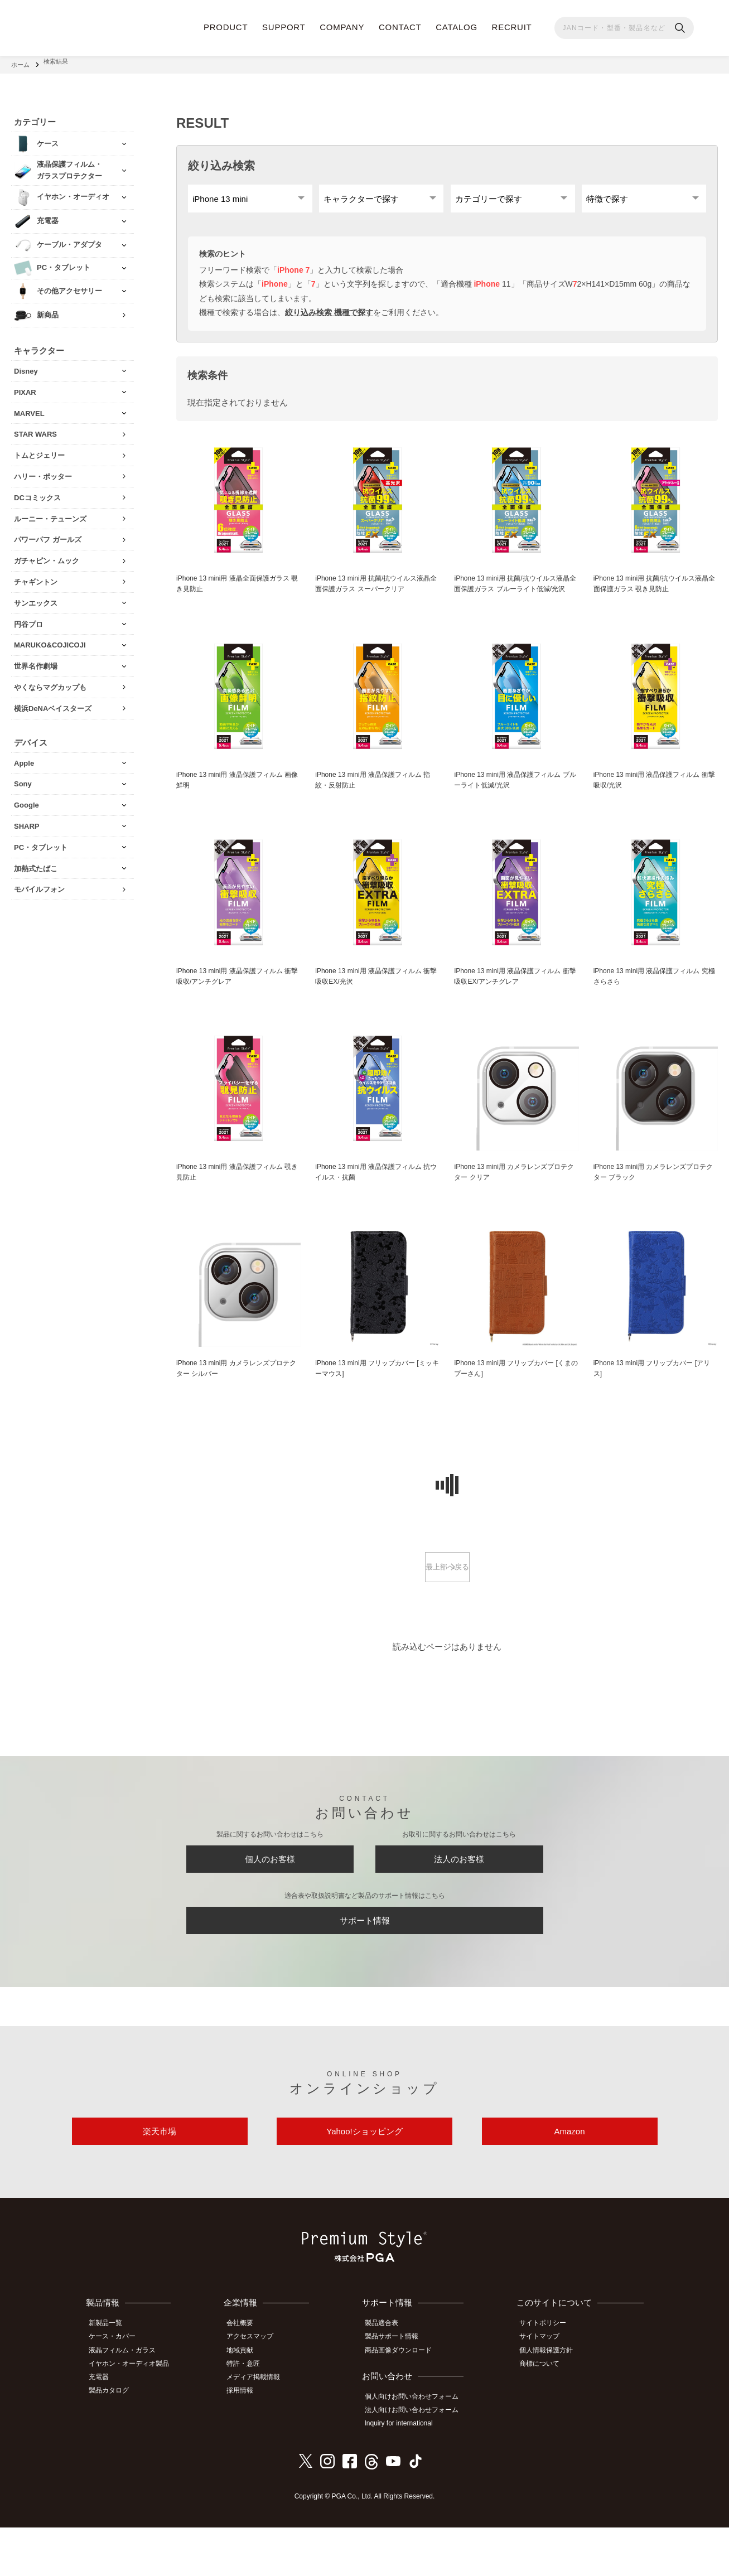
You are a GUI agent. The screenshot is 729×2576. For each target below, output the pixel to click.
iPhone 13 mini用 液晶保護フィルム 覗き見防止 (238, 1198)
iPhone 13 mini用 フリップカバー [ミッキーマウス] (374, 1396)
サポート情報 (365, 1962)
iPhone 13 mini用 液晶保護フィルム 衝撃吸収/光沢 (655, 802)
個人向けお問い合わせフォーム (418, 2448)
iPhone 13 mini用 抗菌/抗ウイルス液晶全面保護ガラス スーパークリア (377, 592)
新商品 (48, 309)
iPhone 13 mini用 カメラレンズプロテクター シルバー (237, 1396)
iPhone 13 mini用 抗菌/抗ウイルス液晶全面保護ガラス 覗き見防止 (655, 592)
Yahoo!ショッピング (364, 2182)
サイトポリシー (548, 2378)
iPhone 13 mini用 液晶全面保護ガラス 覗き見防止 (237, 592)
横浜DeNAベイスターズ (52, 702)
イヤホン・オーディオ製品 (134, 2415)
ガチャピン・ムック (46, 554)
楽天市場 (159, 2182)
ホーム (20, 61)
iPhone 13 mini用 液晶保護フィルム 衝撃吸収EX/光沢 (377, 1000)
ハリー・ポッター (43, 470)
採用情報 (247, 2440)
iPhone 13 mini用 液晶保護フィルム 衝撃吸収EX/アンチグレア (516, 1000)
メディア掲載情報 (261, 2428)
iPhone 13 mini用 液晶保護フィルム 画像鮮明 (238, 802)
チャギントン (35, 576)
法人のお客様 (459, 1893)
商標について (545, 2415)
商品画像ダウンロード (404, 2402)
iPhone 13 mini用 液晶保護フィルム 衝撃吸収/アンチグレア (238, 1000)
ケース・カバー (117, 2390)
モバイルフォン (39, 883)
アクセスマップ (257, 2390)
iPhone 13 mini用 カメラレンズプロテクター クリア (515, 1198)
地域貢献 (247, 2402)
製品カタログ (114, 2440)
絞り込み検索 (221, 159)
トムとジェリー (39, 449)
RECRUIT (512, 27)
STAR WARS (35, 428)
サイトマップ (545, 2390)
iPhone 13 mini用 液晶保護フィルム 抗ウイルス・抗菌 (377, 1198)
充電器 (104, 2428)
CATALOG (456, 27)
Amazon (569, 2182)
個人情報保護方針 (551, 2402)
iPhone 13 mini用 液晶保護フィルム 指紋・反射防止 (377, 802)
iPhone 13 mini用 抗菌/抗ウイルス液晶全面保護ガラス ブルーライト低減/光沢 (516, 598)
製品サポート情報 (397, 2390)
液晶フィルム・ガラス (127, 2402)
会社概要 (247, 2378)
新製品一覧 (111, 2378)
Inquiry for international (405, 2473)
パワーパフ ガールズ (47, 533)
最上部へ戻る (447, 1596)
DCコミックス (37, 491)
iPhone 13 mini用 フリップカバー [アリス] (653, 1396)
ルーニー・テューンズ (50, 513)
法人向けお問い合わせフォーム (418, 2460)
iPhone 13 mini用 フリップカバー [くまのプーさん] (513, 1396)
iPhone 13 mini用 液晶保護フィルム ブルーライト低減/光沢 (516, 802)
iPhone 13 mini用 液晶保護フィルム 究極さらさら (655, 1000)
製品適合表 (387, 2378)
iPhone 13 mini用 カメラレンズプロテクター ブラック (654, 1198)
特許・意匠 (251, 2415)
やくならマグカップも (50, 681)
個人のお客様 (270, 1893)
